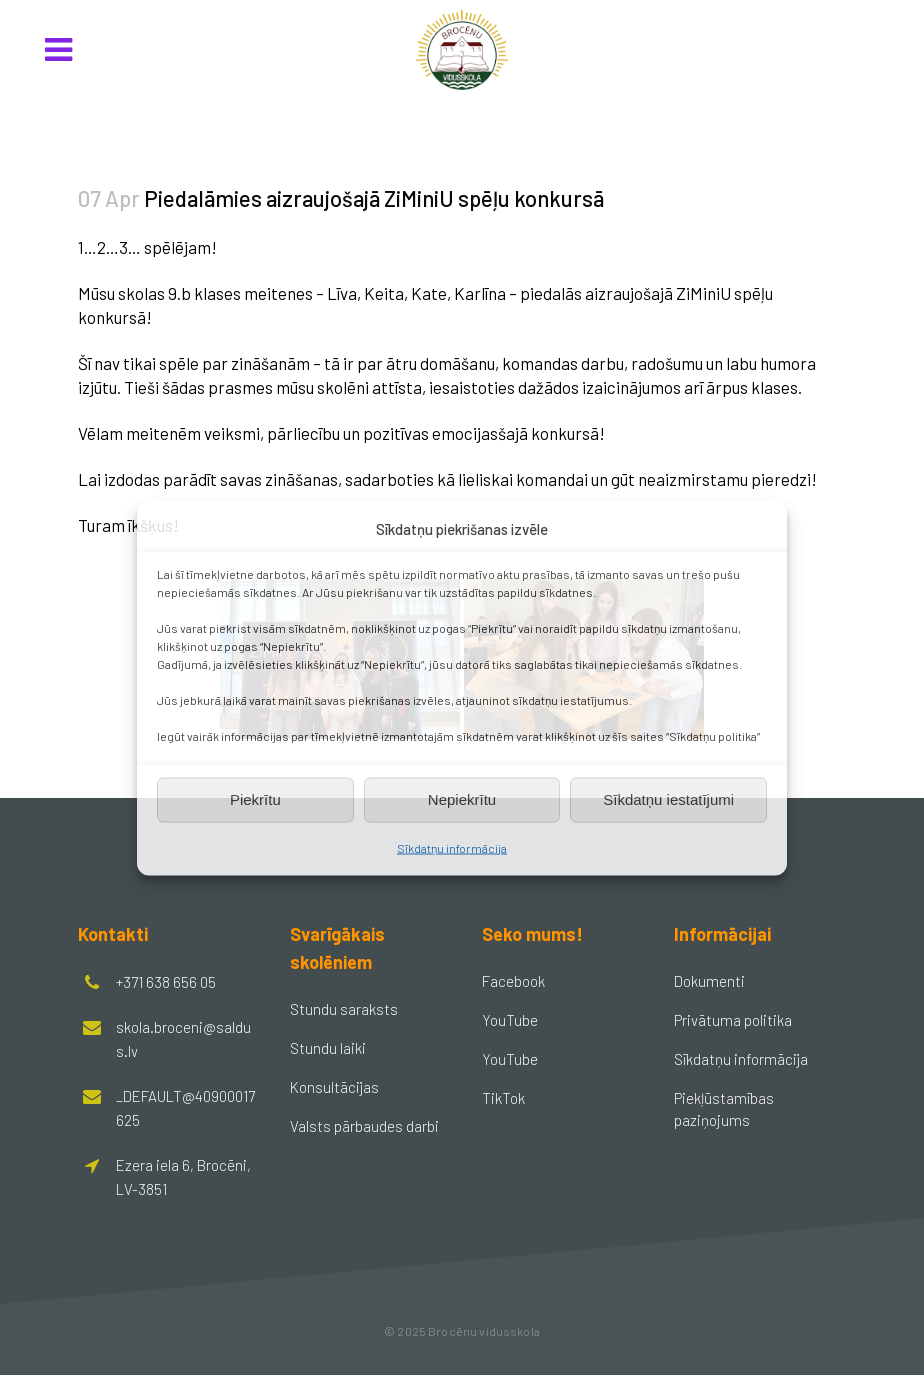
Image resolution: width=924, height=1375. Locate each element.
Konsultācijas (334, 1087)
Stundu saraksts (344, 1009)
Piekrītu (255, 799)
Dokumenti (709, 981)
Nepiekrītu (462, 799)
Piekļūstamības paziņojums (724, 1109)
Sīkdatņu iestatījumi (668, 799)
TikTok (503, 1098)
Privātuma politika (733, 1020)
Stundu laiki (328, 1048)
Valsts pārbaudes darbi (364, 1126)
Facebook (513, 981)
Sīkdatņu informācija (452, 847)
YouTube (510, 1020)
